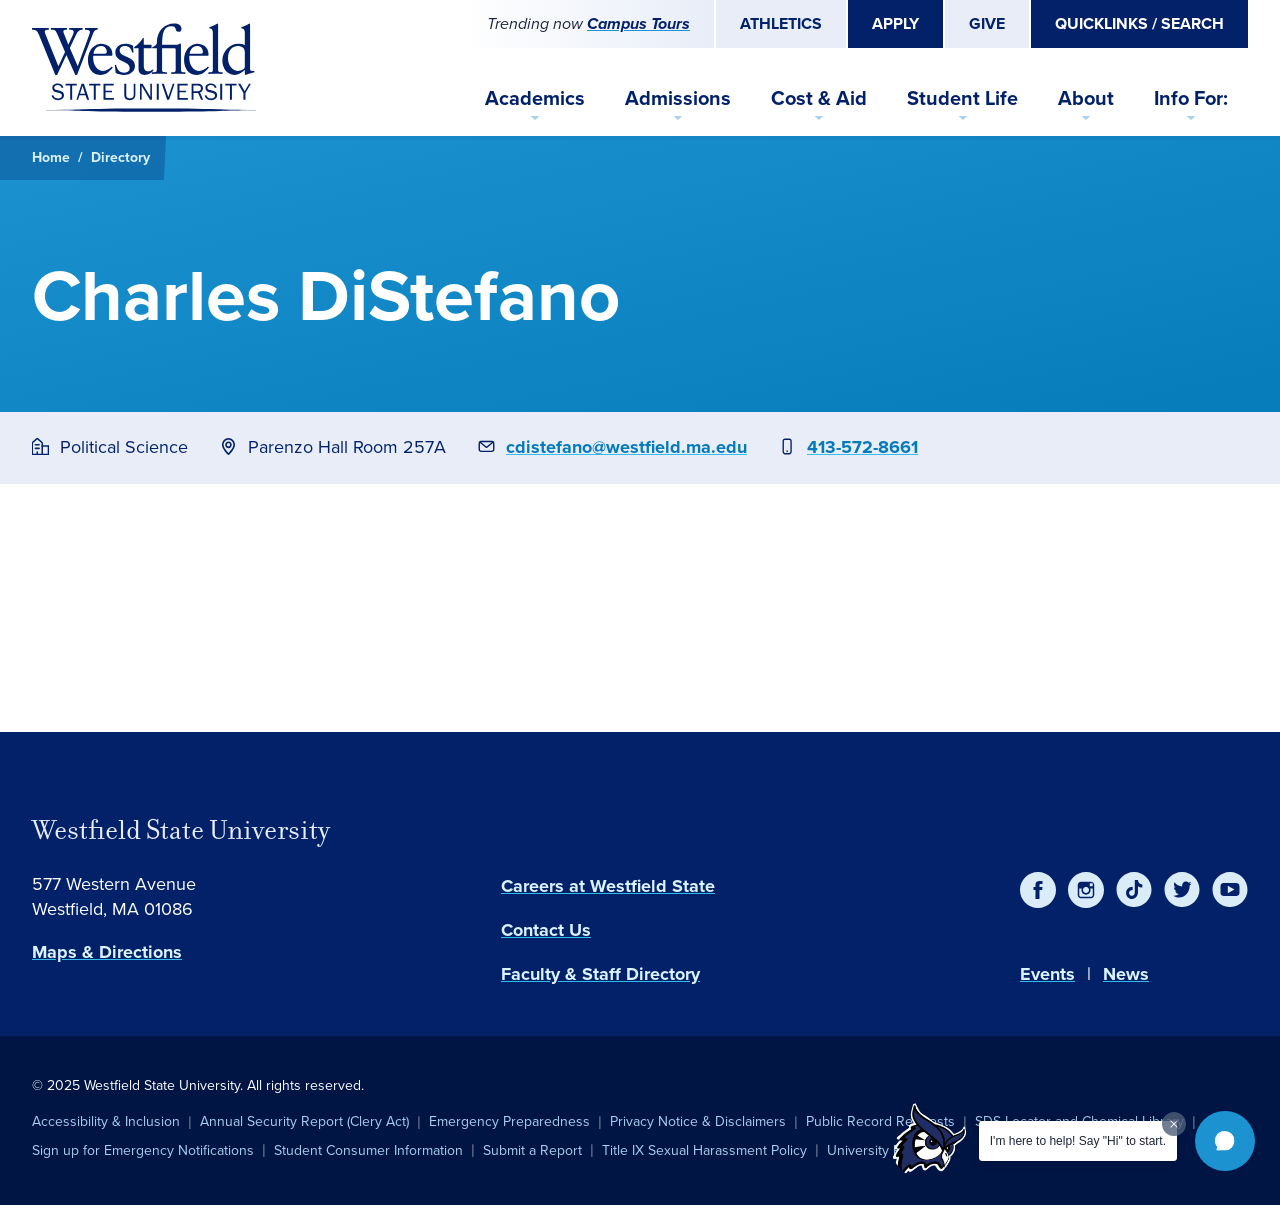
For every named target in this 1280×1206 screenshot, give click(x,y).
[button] (1225, 1141)
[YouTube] (1230, 890)
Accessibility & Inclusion (106, 1121)
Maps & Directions (107, 952)
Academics (535, 98)
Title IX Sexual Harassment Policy (704, 1150)
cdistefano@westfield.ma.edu (626, 447)
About (1086, 98)
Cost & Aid (819, 98)
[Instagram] (1086, 890)
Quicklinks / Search (1139, 23)
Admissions (678, 98)
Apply (895, 23)
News (1126, 974)
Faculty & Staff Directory (600, 974)
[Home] (144, 68)
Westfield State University (181, 830)
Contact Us (546, 930)
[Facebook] (1038, 890)
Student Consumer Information (368, 1150)
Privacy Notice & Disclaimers (698, 1121)
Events (1047, 974)
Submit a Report (532, 1150)
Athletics (781, 23)
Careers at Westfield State (608, 886)
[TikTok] (1134, 890)
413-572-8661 (862, 447)
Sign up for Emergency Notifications (143, 1150)
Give (987, 23)
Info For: (1191, 98)
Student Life (962, 98)
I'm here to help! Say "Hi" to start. (1078, 1141)
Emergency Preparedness (509, 1121)
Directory (120, 157)
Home (51, 157)
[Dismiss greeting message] (1174, 1124)
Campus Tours (638, 23)
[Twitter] (1182, 890)
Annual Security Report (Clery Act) (304, 1121)
